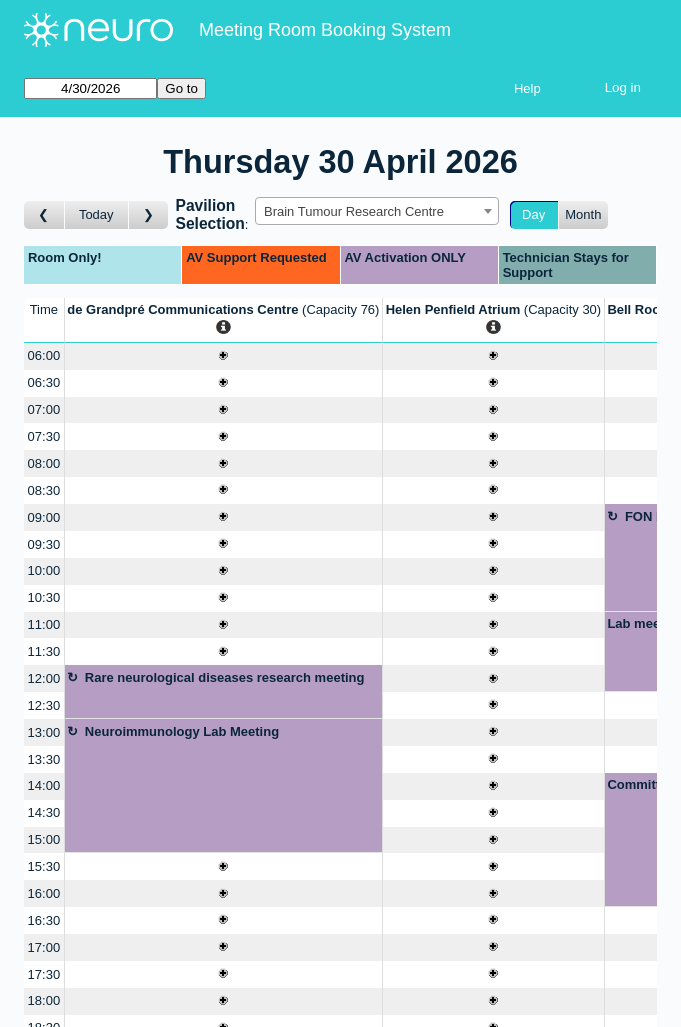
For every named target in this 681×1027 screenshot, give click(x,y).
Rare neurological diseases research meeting (225, 677)
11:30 (44, 651)
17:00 (44, 947)
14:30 (44, 812)
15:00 (44, 839)
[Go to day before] (44, 215)
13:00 (44, 732)
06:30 (44, 382)
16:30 (44, 920)
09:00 (44, 517)
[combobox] (377, 211)
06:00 (44, 355)
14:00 (44, 785)
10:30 (44, 597)
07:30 (44, 436)
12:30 (44, 705)
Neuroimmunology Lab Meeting (182, 731)
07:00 (44, 409)
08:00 (44, 463)
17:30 (44, 974)
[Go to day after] (149, 215)
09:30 (44, 544)
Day (533, 214)
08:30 (44, 490)
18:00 (44, 1000)
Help (527, 88)
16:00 (44, 893)
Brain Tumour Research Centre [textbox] (354, 211)
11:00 (44, 624)
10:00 (44, 570)
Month (583, 214)
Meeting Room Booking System (325, 30)
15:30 (44, 866)
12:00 (44, 678)
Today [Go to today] (96, 214)
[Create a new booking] (223, 356)
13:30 (44, 759)
